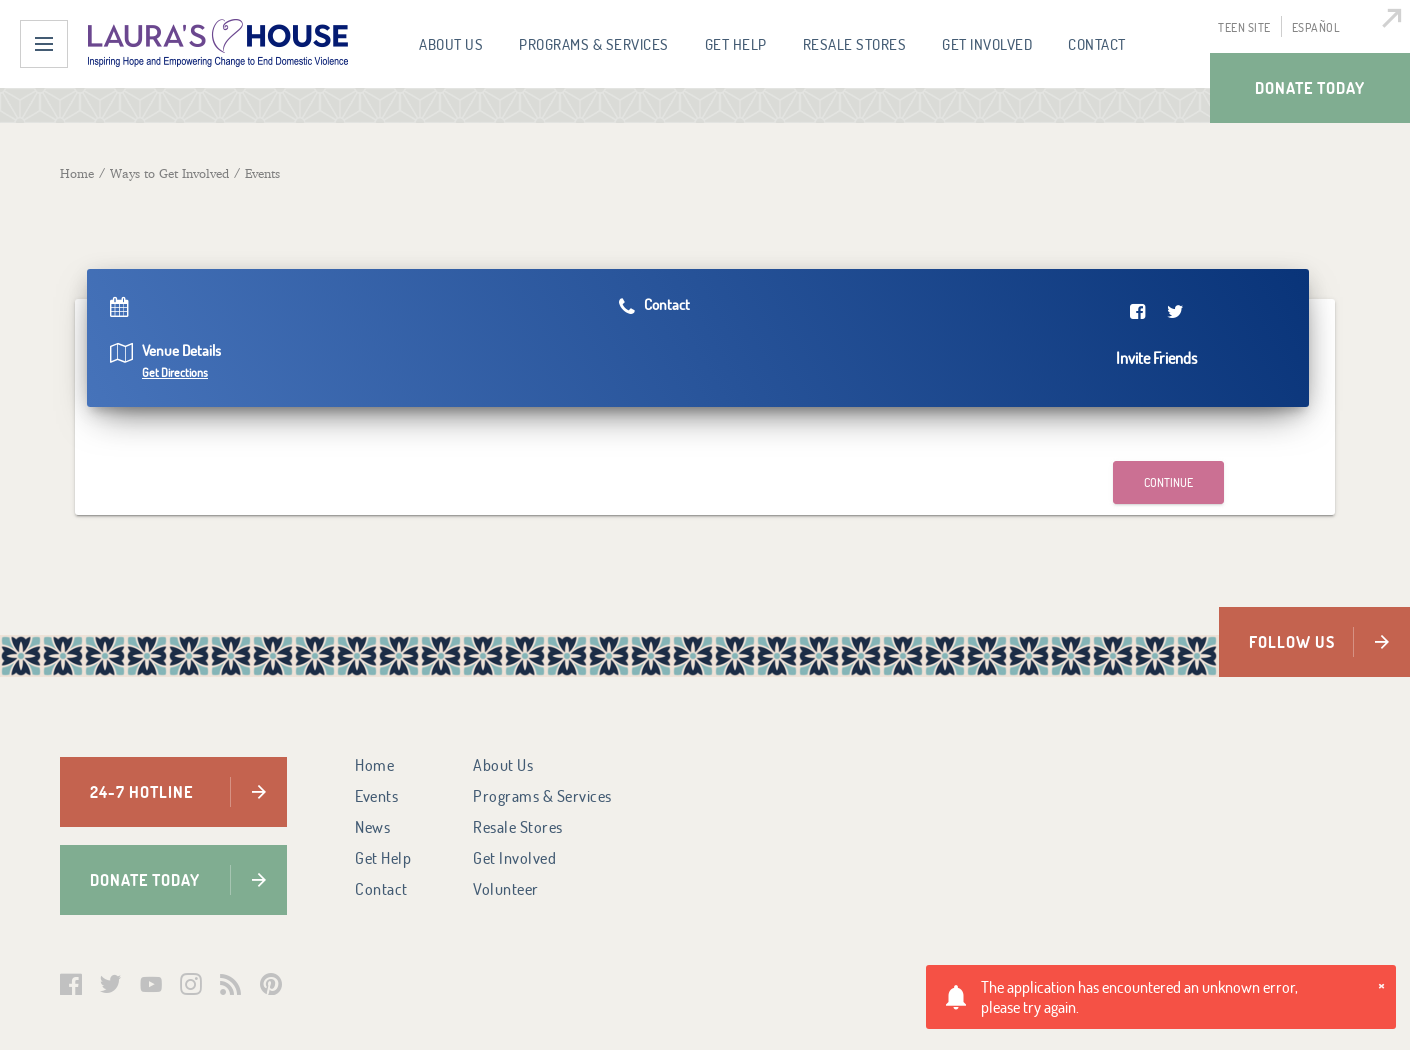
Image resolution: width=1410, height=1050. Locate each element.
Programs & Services (594, 44)
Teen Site (1244, 27)
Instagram (191, 984)
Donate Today (1310, 87)
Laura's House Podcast (231, 984)
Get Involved (987, 44)
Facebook (71, 984)
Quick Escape (1386, 24)
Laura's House (218, 43)
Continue (1168, 482)
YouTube (151, 984)
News (372, 827)
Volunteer (506, 889)
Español (1316, 27)
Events (376, 796)
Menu (44, 44)
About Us (451, 44)
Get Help (736, 44)
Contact (1097, 44)
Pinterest (271, 984)
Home (374, 765)
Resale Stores (855, 44)
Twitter (111, 984)
